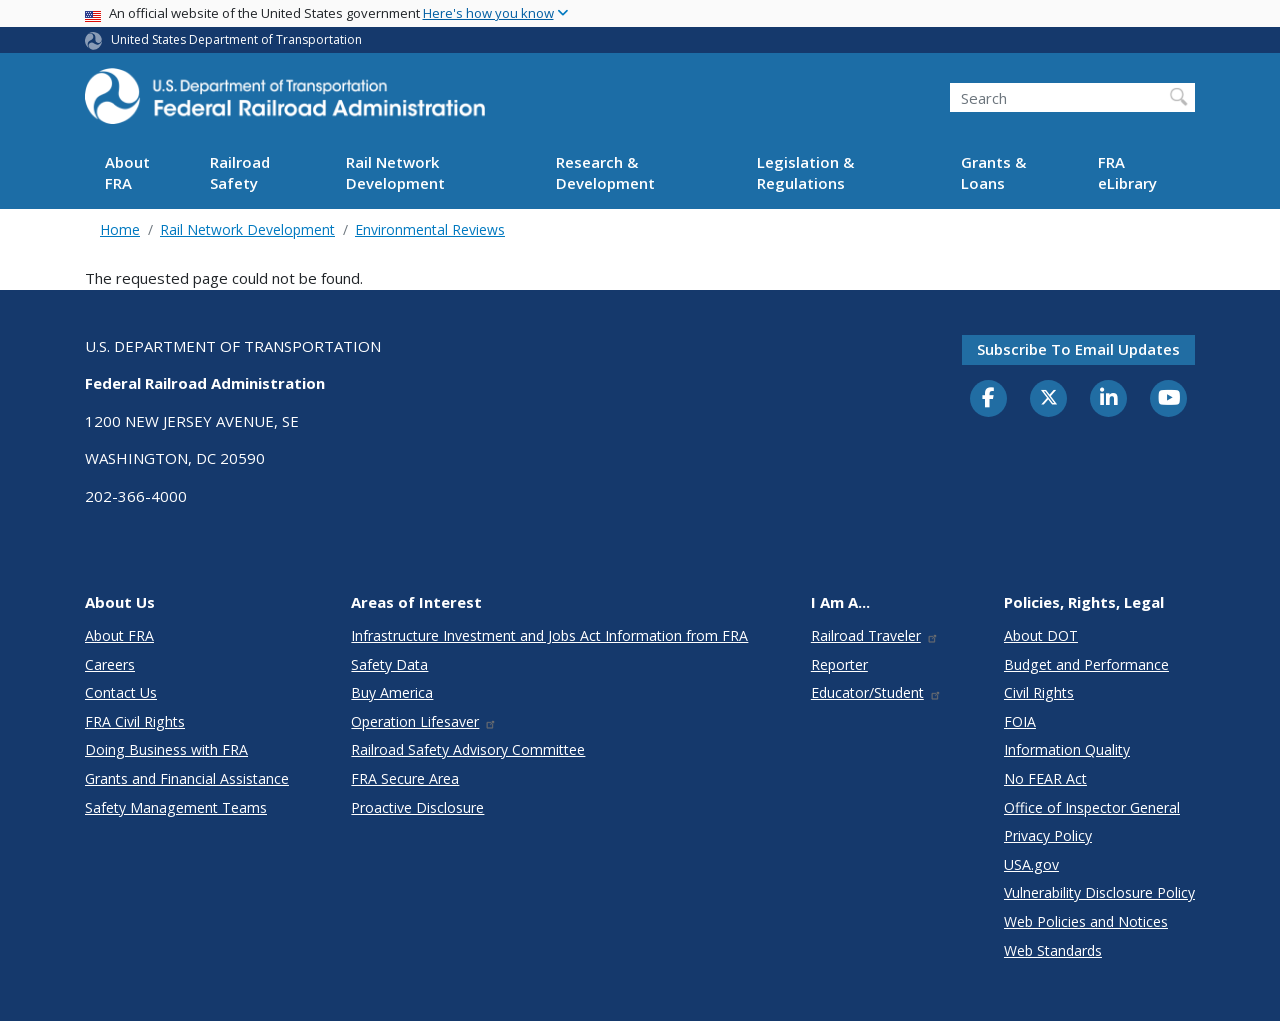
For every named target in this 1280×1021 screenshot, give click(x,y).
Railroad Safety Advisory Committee (468, 749)
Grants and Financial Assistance (187, 778)
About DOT (1041, 635)
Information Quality (1067, 749)
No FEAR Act (1045, 778)
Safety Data (389, 664)
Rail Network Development (395, 172)
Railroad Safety (240, 172)
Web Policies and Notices (1086, 921)
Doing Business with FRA (166, 749)
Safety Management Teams (176, 807)
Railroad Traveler (875, 635)
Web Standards (1053, 950)
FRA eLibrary (1127, 172)
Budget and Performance (1086, 664)
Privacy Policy (1048, 835)
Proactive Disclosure (417, 807)
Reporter (839, 664)
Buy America (392, 692)
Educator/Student (876, 692)
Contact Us (121, 692)
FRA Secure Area (405, 778)
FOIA (1020, 721)
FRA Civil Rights (135, 721)
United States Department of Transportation (236, 39)
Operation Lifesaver (424, 721)
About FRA (127, 172)
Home (120, 229)
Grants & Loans (993, 172)
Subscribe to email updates (1078, 349)
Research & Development (605, 172)
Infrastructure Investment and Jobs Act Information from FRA (549, 635)
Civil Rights (1039, 692)
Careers (110, 664)
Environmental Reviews (430, 229)
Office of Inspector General (1092, 807)
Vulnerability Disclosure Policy (1099, 892)
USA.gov (1031, 864)
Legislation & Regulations (805, 172)
